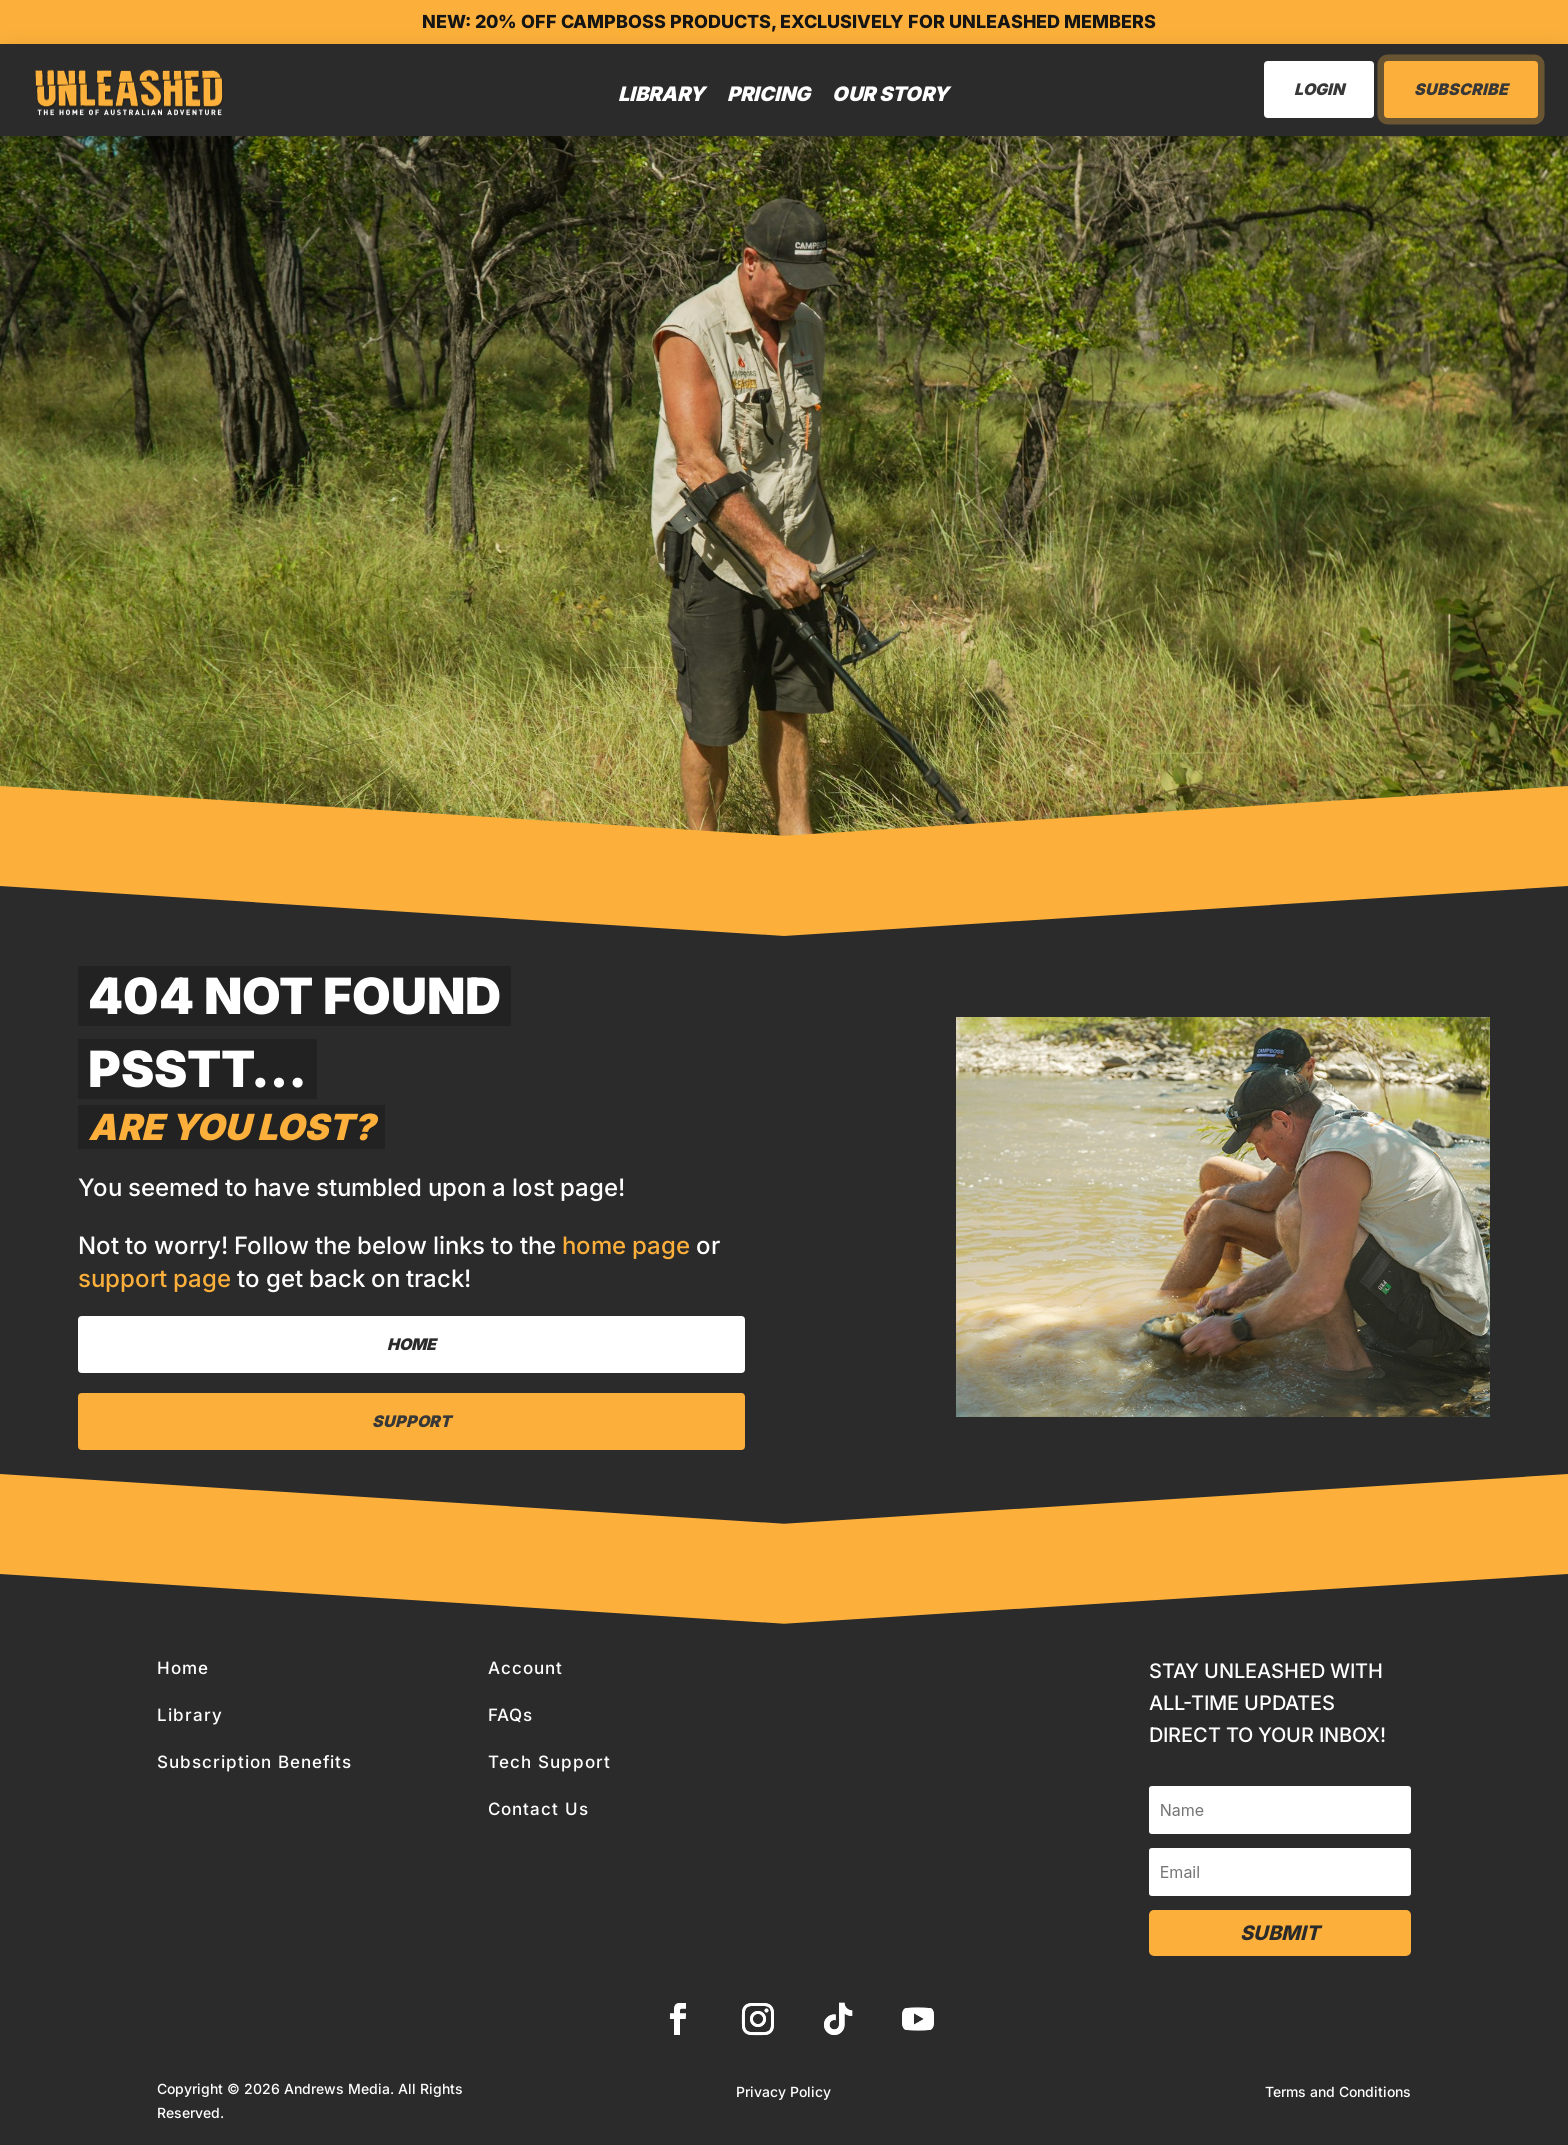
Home (411, 1344)
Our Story (890, 94)
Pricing (768, 94)
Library (661, 94)
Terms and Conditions (1338, 2092)
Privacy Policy (783, 2092)
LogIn (1319, 89)
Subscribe (1461, 89)
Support (411, 1421)
